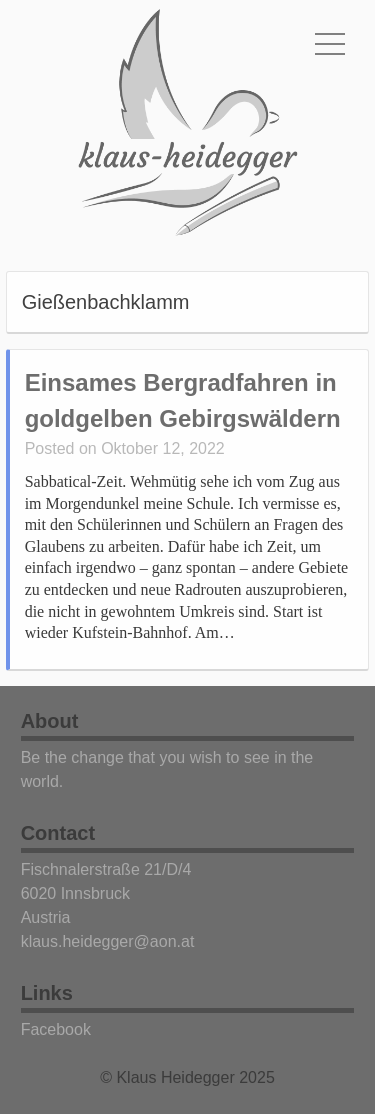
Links (47, 993)
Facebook (56, 1029)
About (50, 721)
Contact (58, 833)
